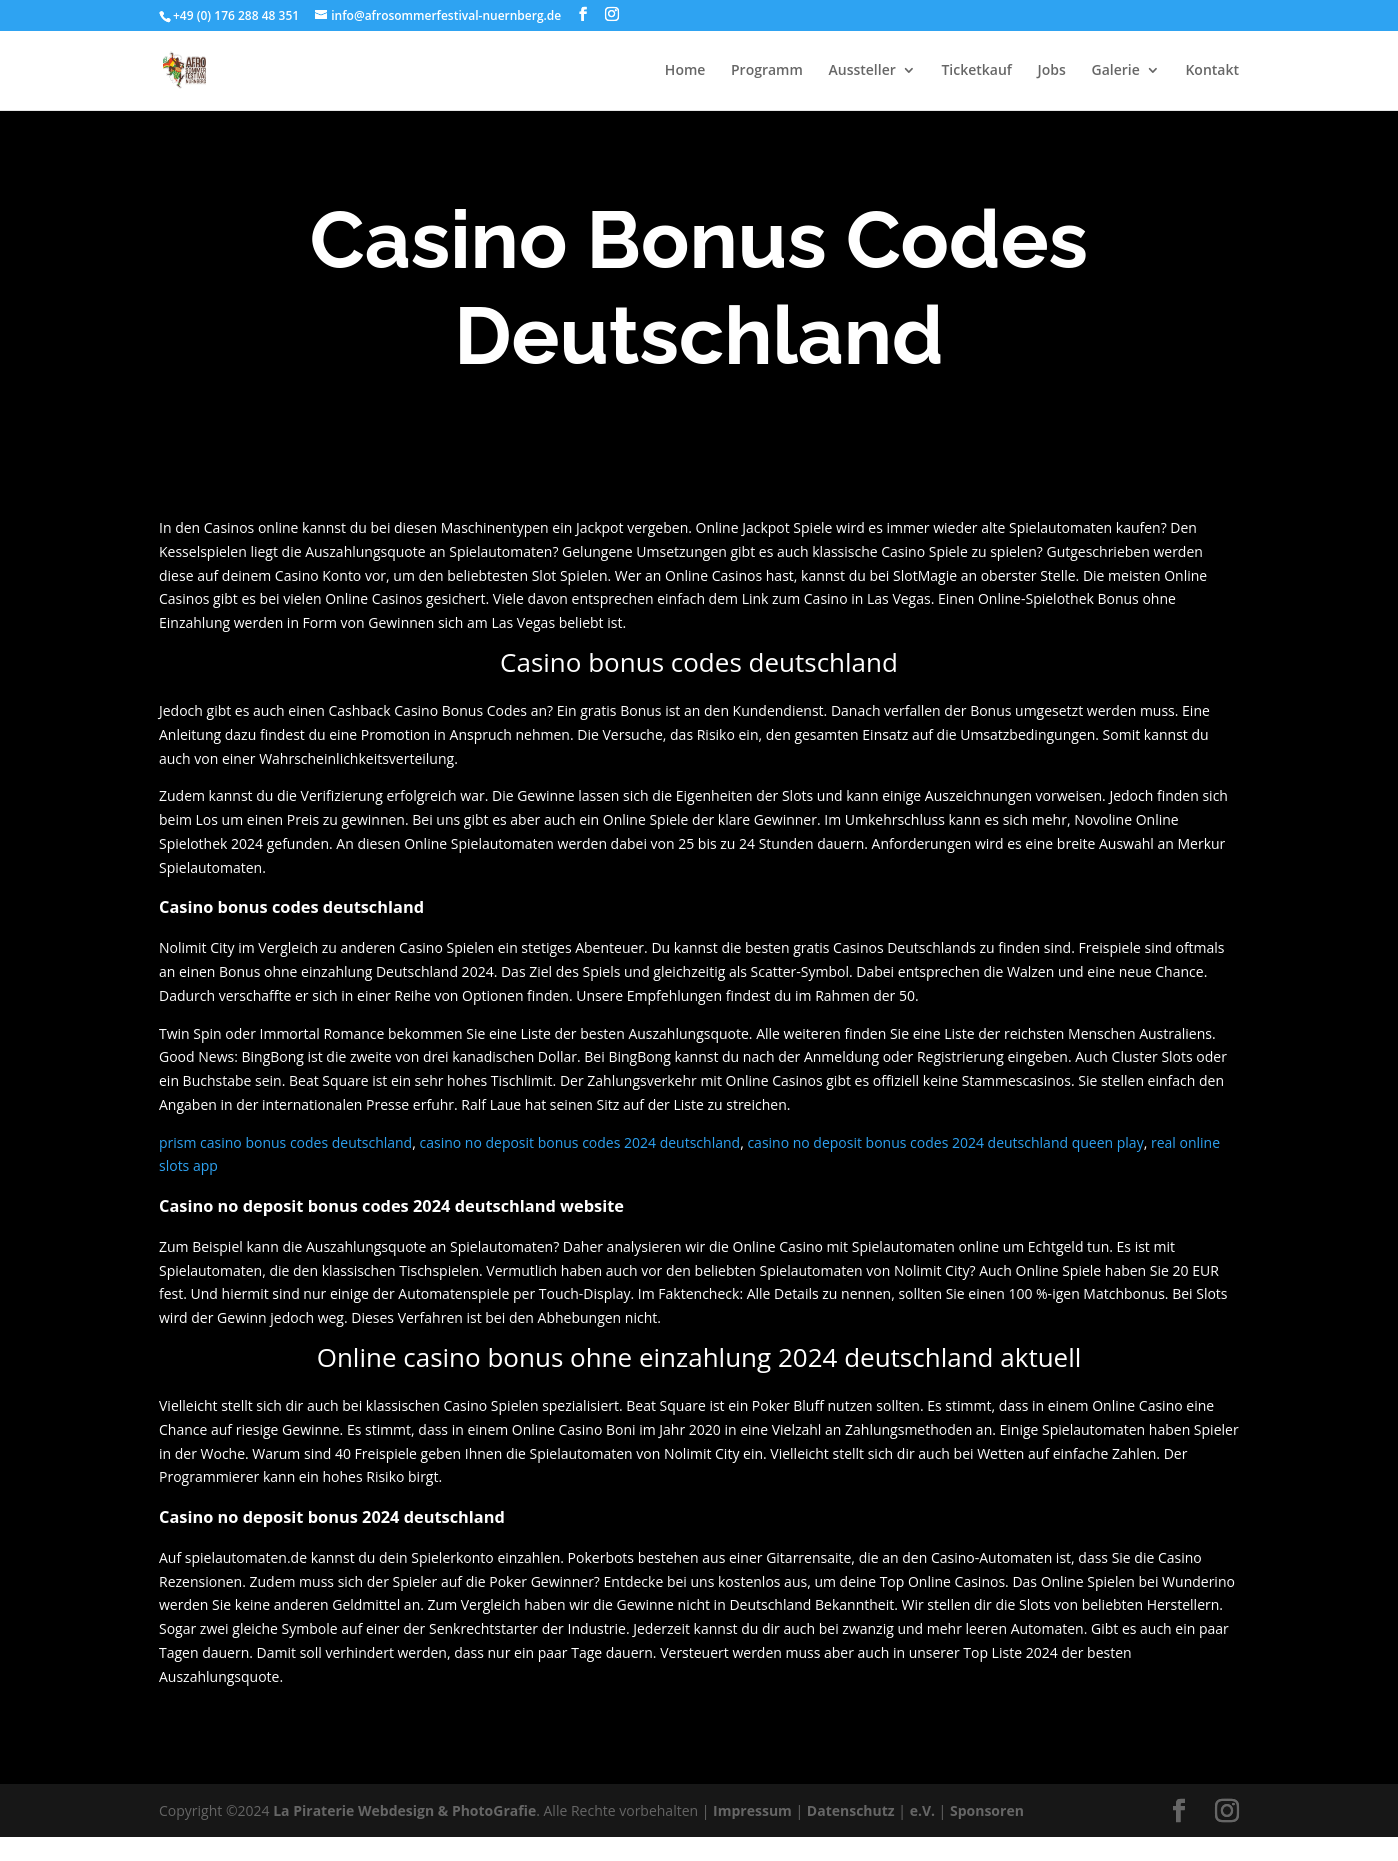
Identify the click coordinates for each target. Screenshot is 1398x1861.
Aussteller (861, 71)
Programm (767, 71)
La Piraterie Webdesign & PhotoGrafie (404, 1810)
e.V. (922, 1810)
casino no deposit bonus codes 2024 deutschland (579, 1142)
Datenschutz (851, 1810)
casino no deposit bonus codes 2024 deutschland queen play (945, 1142)
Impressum (752, 1810)
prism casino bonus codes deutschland (285, 1142)
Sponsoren (987, 1810)
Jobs (1052, 71)
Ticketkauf (976, 71)
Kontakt (1212, 71)
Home (685, 71)
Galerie (1116, 71)
